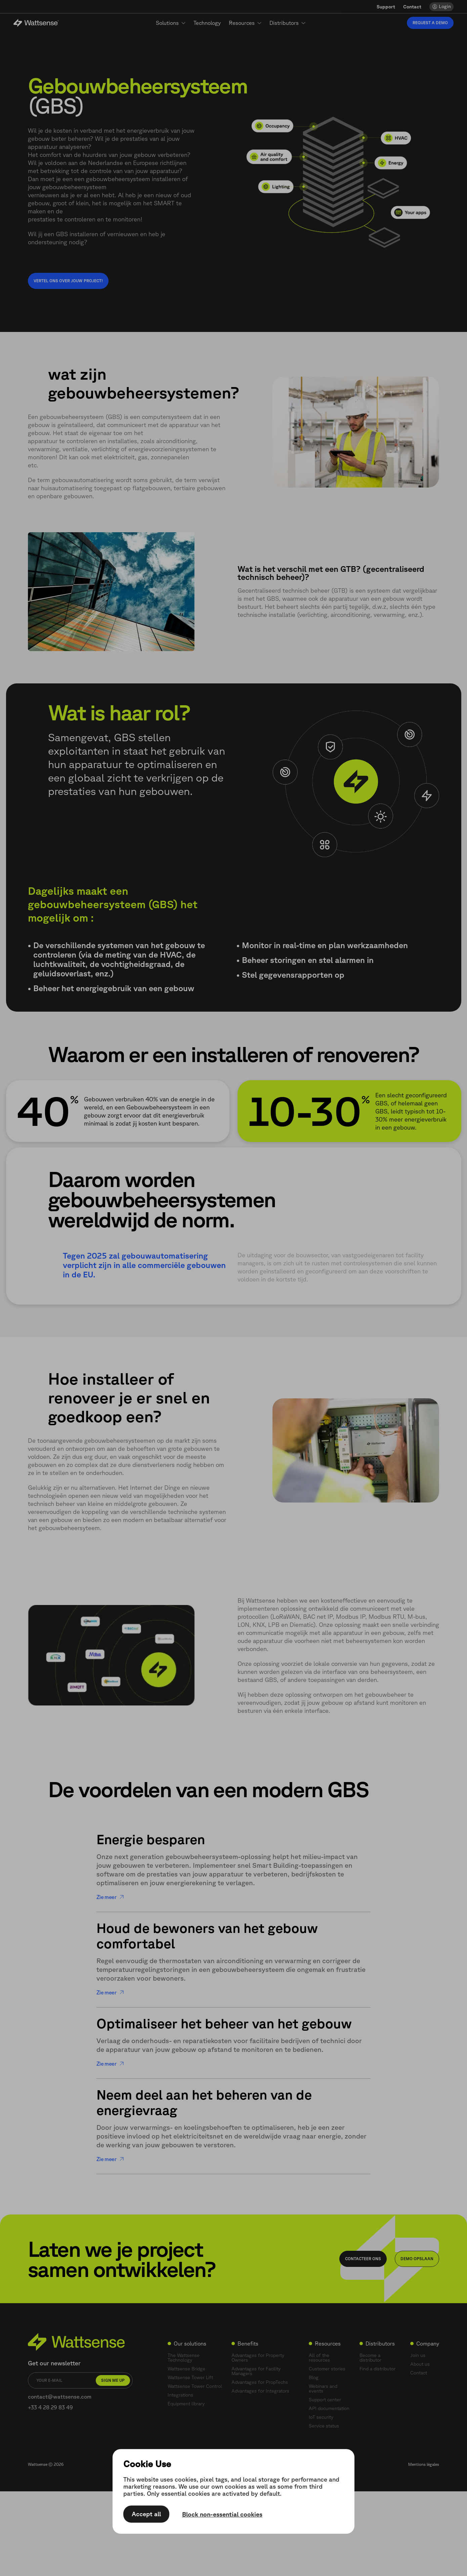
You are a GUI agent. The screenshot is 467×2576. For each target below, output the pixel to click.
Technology (207, 23)
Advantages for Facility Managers (256, 2371)
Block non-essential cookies (222, 2514)
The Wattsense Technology (184, 2357)
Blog (314, 2377)
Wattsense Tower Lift (190, 2377)
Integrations (180, 2395)
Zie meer (110, 1897)
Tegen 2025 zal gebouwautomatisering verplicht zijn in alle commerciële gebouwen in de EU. (144, 1265)
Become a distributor (370, 2357)
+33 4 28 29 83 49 (50, 2407)
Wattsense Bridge (186, 2368)
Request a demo (430, 22)
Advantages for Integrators (260, 2391)
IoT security (321, 2417)
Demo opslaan (416, 2258)
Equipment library (186, 2403)
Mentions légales (423, 2464)
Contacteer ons (363, 2258)
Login (445, 6)
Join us (417, 2355)
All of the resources (319, 2357)
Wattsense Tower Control (195, 2386)
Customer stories (327, 2368)
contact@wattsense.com (59, 2397)
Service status (324, 2425)
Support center (325, 2399)
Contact (412, 6)
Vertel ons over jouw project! (68, 281)
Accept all (146, 2514)
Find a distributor (377, 2368)
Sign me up (113, 2380)
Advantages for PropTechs (259, 2382)
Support (386, 6)
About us (420, 2364)
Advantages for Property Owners (257, 2357)
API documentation (329, 2408)
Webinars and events (323, 2388)
